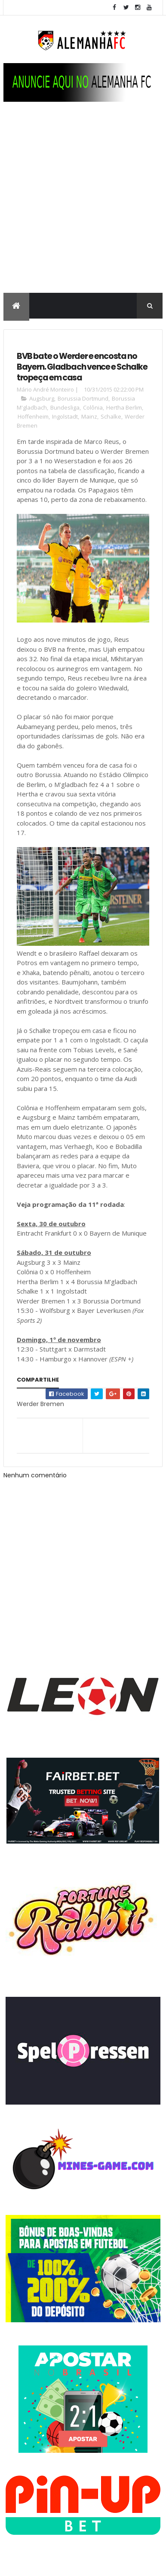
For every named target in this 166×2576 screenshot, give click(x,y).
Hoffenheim (33, 416)
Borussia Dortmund (83, 398)
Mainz (89, 416)
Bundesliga (65, 407)
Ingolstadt (65, 416)
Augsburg (41, 398)
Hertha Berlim (124, 407)
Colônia (93, 407)
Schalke (111, 416)
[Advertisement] (83, 206)
